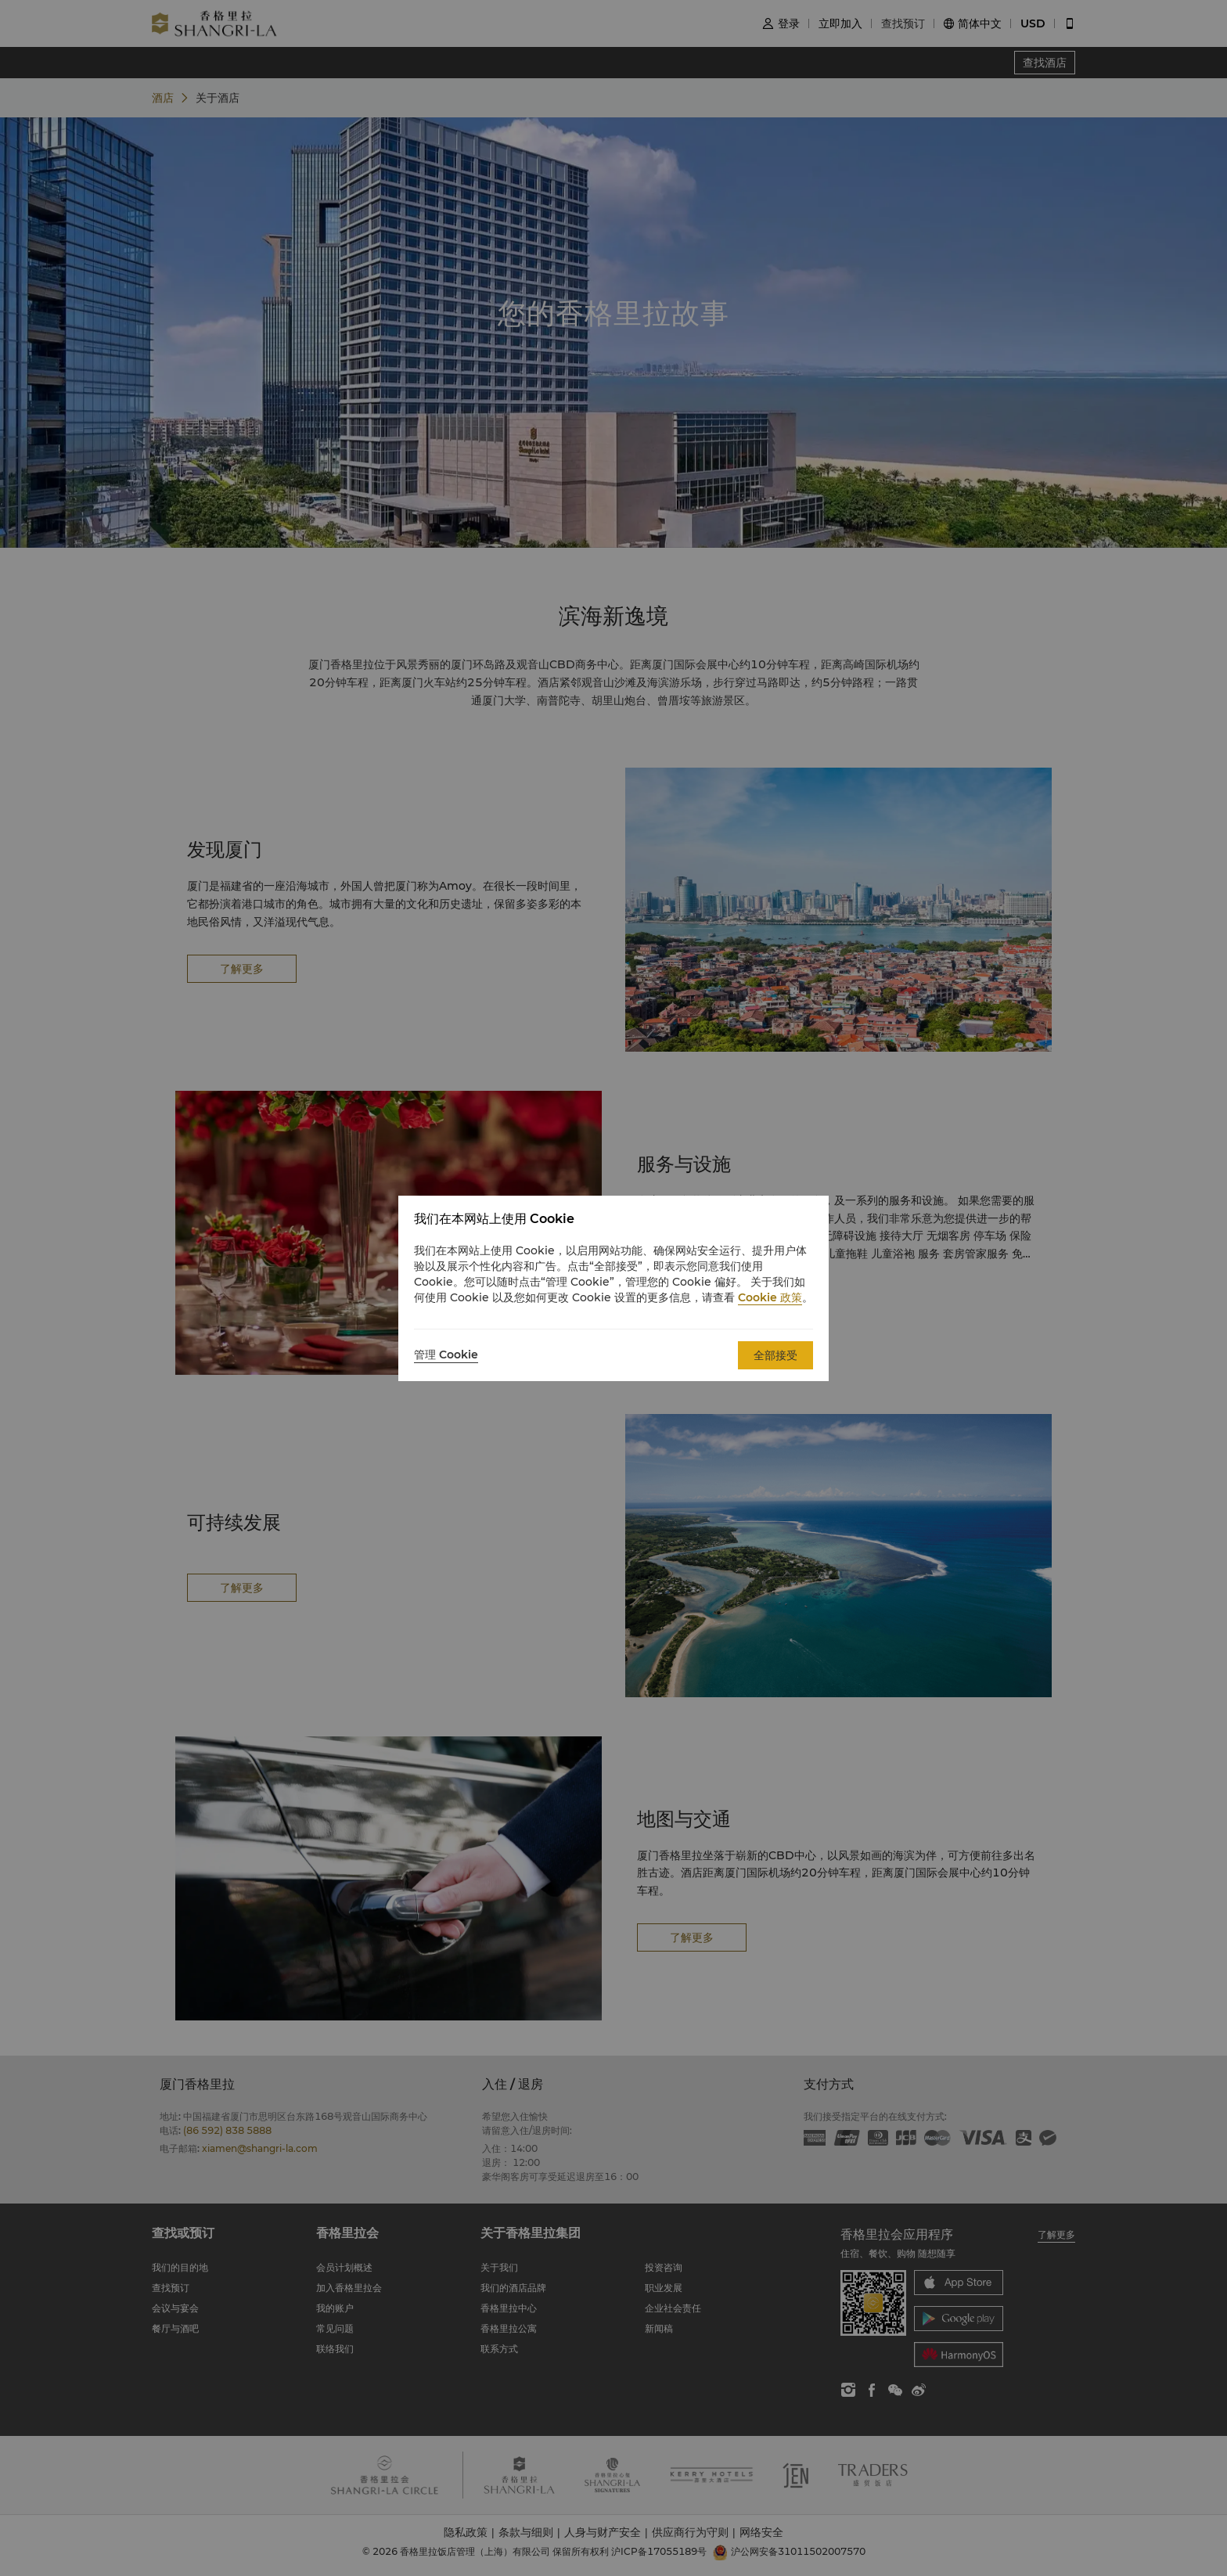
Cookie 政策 (770, 1297)
